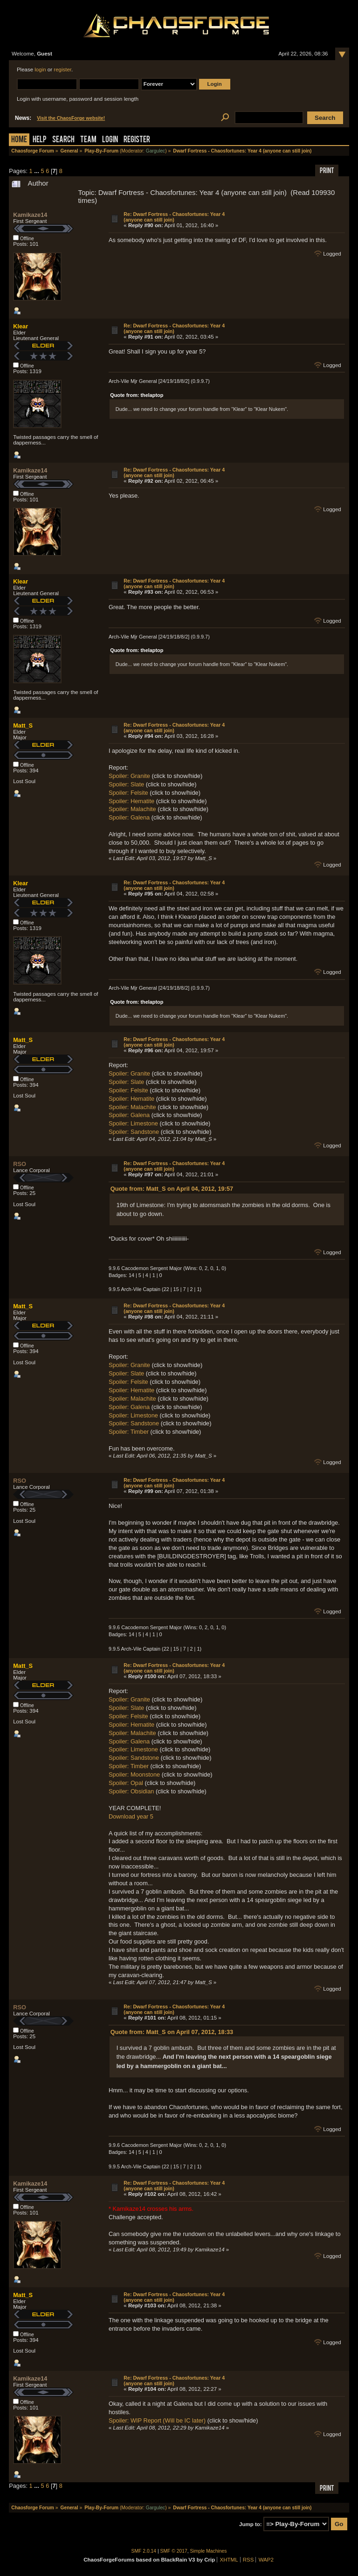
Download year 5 (131, 1816)
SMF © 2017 (173, 2551)
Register (137, 140)
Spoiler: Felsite (128, 792)
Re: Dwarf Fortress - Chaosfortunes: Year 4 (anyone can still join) (174, 216)
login (40, 69)
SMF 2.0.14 (144, 2551)
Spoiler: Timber (129, 1431)
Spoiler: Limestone (133, 1123)
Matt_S (23, 725)
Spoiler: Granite (129, 775)
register (62, 69)
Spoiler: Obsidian (131, 1791)
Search (63, 140)
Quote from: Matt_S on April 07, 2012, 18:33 (171, 2031)
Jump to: (250, 2524)
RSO (19, 1163)
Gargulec (155, 150)
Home (19, 140)
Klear (20, 326)
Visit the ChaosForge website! (71, 118)
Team (88, 140)
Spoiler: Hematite (131, 801)
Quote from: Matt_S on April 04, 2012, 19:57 (171, 1188)
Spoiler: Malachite (132, 808)
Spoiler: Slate (126, 784)
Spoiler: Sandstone (134, 1131)
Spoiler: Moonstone (134, 1774)
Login (110, 140)
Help (40, 140)
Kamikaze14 (30, 214)
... (37, 170)
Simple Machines (208, 2551)
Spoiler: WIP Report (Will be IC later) (157, 2420)
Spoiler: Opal (126, 1782)
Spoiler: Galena (129, 817)
